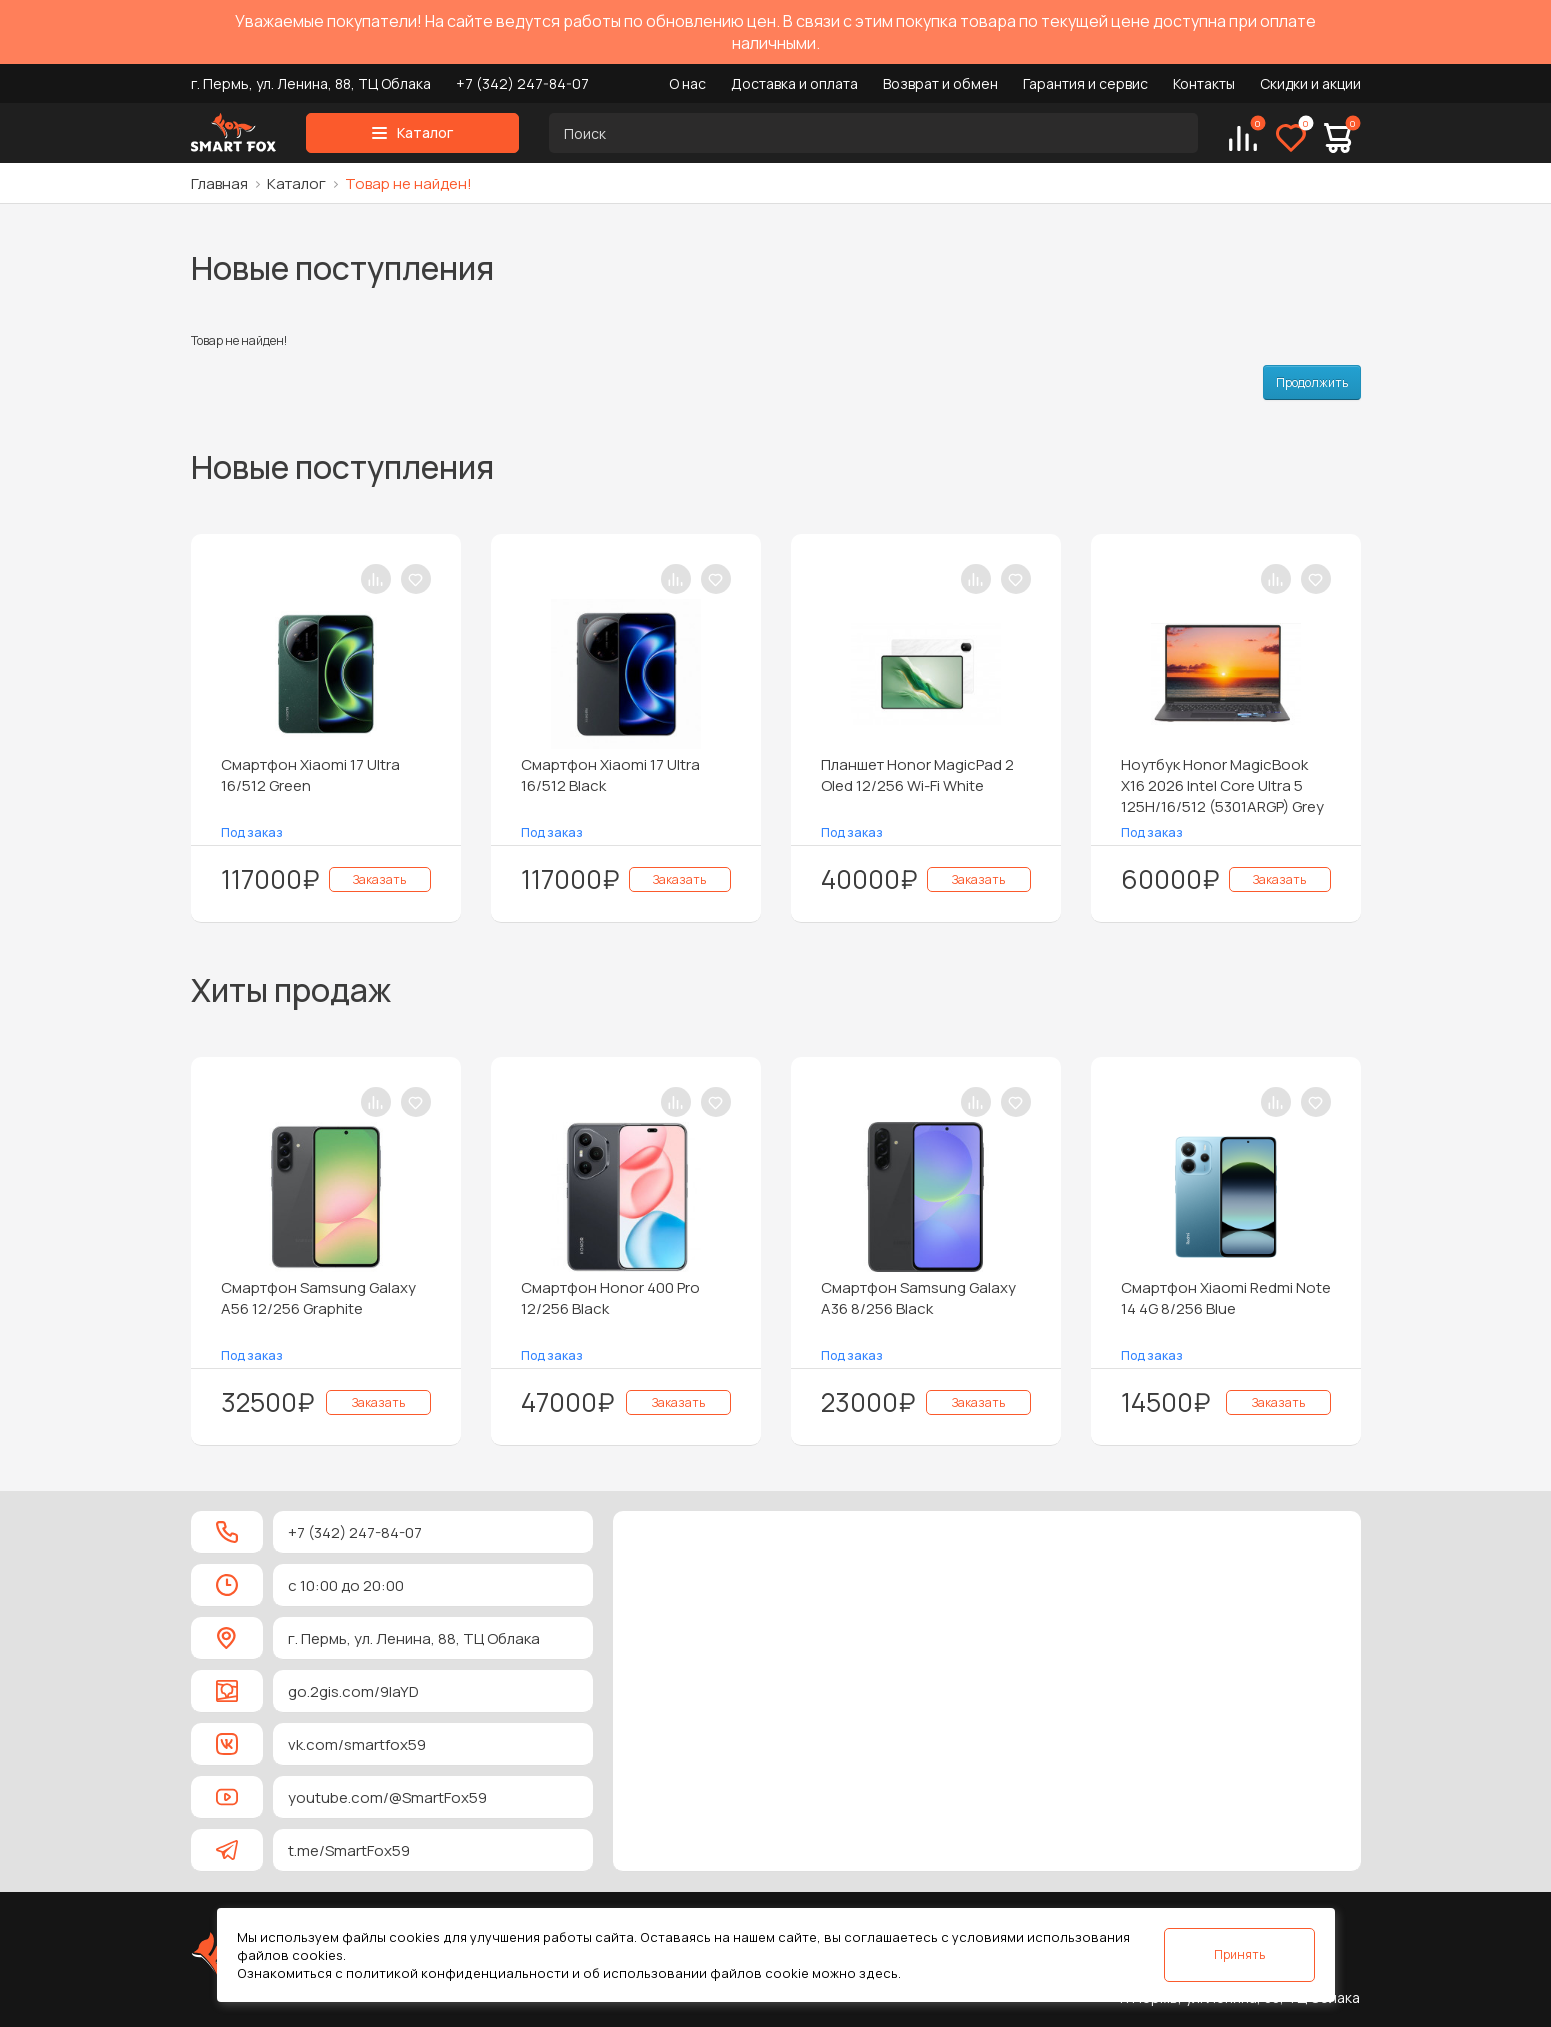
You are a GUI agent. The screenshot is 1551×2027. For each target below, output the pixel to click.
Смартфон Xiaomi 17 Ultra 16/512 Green (310, 775)
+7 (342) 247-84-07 (522, 83)
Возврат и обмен (940, 83)
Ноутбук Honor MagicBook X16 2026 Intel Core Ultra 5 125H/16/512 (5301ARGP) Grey (1222, 785)
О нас (687, 83)
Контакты (1204, 83)
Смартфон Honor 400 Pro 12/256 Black (610, 1298)
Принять (1239, 1954)
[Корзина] (1338, 138)
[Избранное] (1291, 138)
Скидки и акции (1310, 83)
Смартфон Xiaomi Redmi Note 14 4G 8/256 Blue (1226, 1298)
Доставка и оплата (794, 83)
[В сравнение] (376, 579)
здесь (878, 1973)
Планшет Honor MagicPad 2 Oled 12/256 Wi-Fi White (917, 775)
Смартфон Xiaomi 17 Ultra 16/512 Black (610, 775)
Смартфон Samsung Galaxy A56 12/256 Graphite (318, 1298)
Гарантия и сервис (1085, 83)
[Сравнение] (1243, 138)
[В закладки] (416, 579)
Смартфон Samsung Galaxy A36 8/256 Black (918, 1298)
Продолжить (1312, 382)
